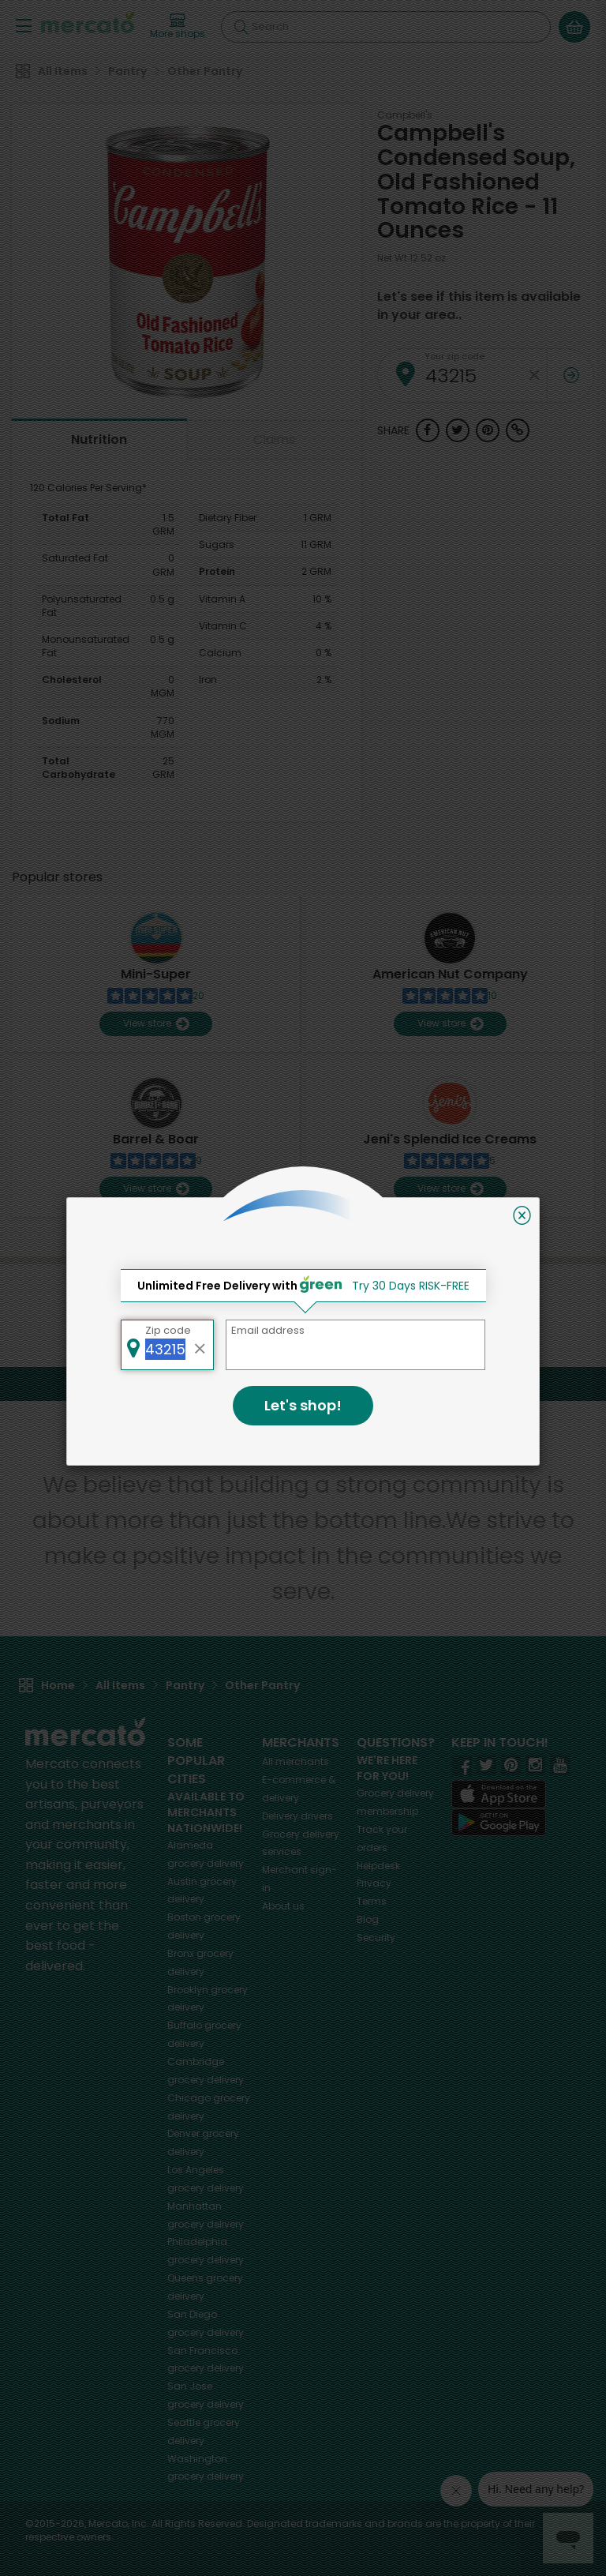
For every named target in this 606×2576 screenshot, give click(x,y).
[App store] (498, 1794)
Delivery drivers (297, 1816)
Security (376, 1937)
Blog (368, 1919)
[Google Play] (498, 1822)
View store (156, 1023)
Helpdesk (378, 1865)
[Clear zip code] (535, 375)
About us (283, 1906)
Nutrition (99, 439)
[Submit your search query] (240, 27)
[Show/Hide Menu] (24, 25)
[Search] (386, 27)
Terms (372, 1901)
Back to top (303, 1383)
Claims (274, 439)
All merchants (295, 1761)
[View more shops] (177, 26)
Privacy (374, 1883)
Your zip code (454, 356)
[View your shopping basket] (574, 27)
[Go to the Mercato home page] (87, 22)
